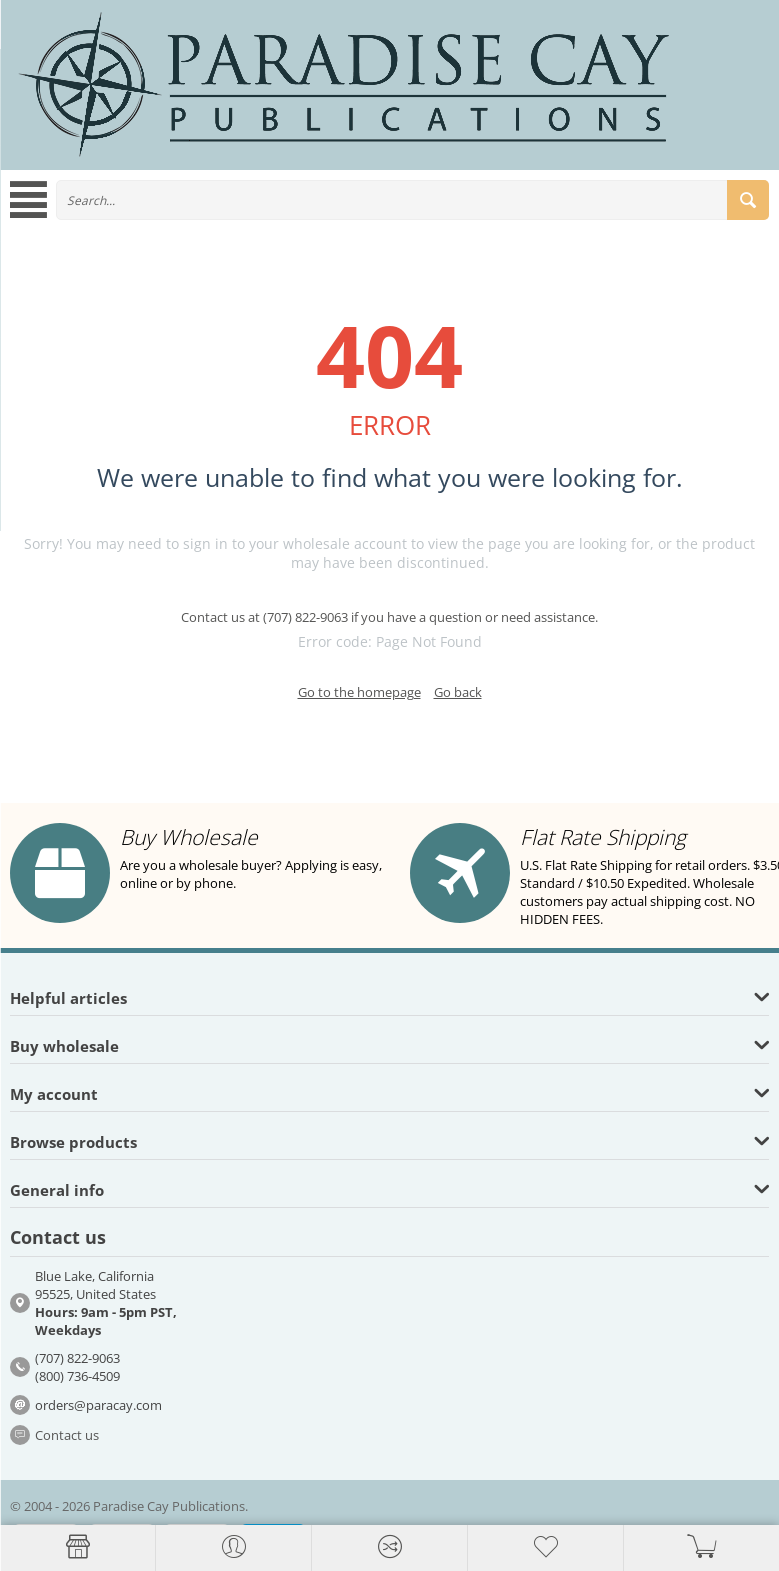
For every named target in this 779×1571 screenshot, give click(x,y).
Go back (458, 692)
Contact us (67, 1435)
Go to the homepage (359, 692)
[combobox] (412, 200)
